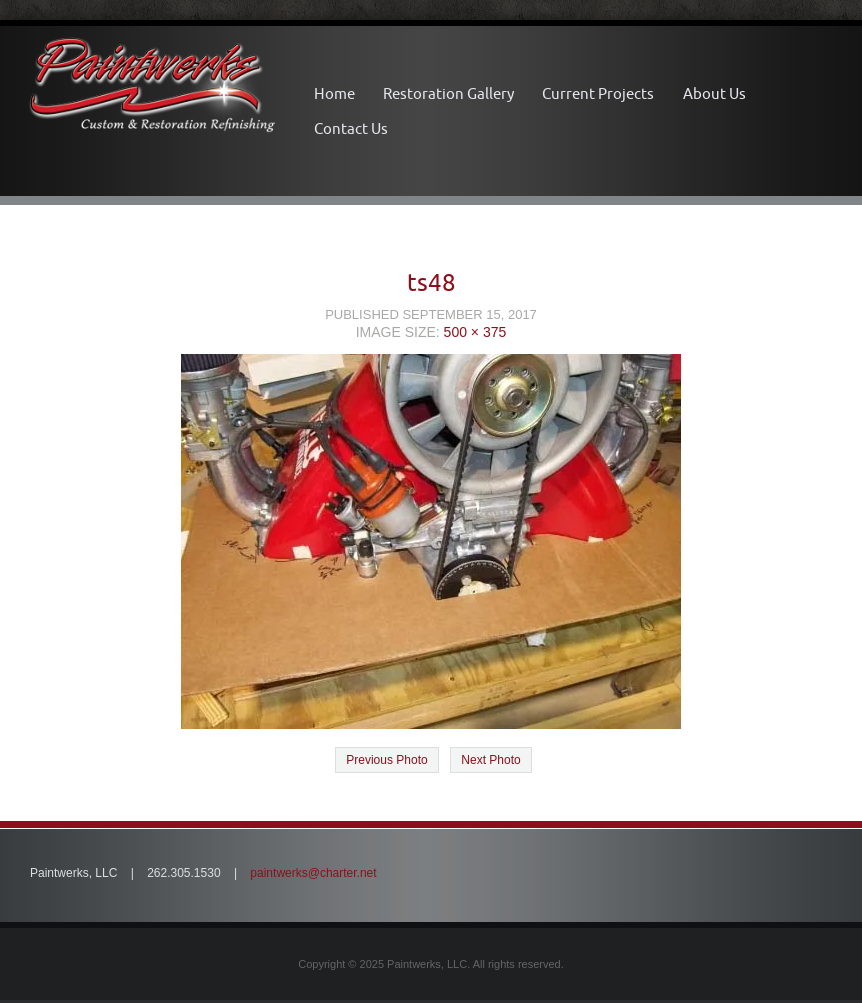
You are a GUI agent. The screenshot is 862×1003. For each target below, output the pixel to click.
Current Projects (598, 93)
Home (334, 93)
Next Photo (490, 760)
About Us (714, 93)
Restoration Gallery (448, 93)
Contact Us (351, 128)
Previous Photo (386, 760)
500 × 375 (475, 332)
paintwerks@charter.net (313, 873)
